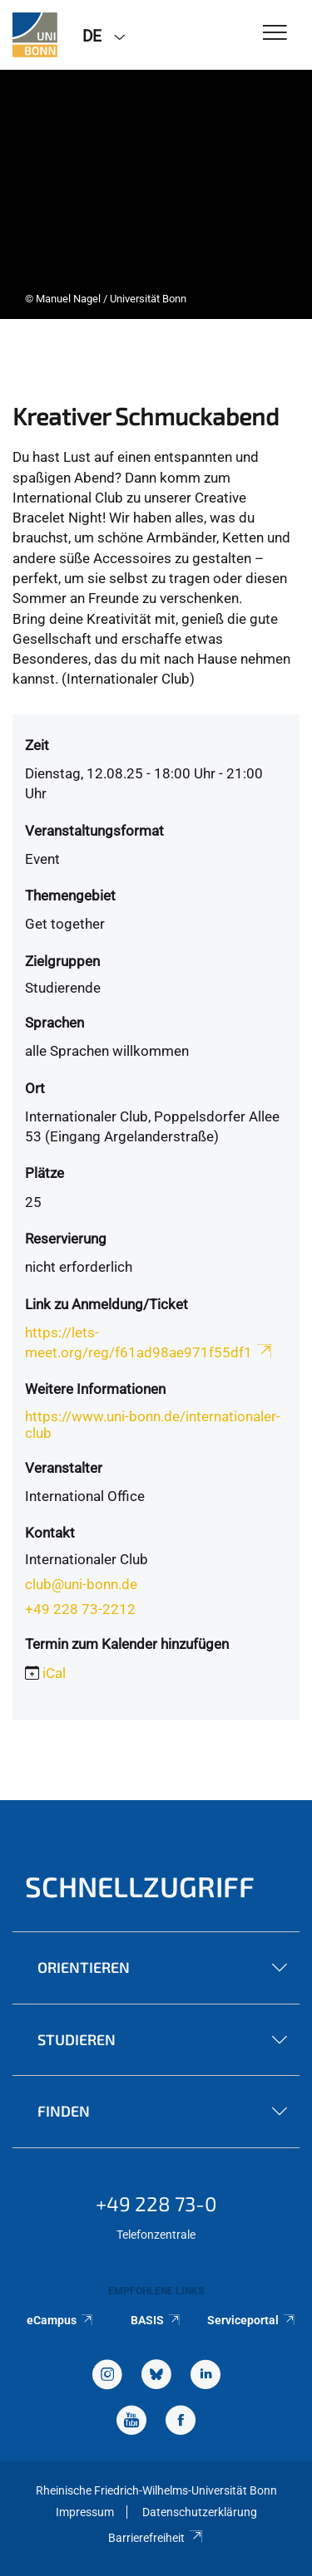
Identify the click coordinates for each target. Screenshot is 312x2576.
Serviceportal (251, 2320)
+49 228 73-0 (156, 2203)
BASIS (156, 2320)
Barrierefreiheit (156, 2537)
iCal (54, 1673)
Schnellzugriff (140, 1886)
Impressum (85, 2512)
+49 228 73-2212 (80, 1609)
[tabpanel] (156, 194)
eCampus (60, 2320)
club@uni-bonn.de (81, 1584)
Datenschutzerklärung (199, 2512)
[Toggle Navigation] (275, 34)
